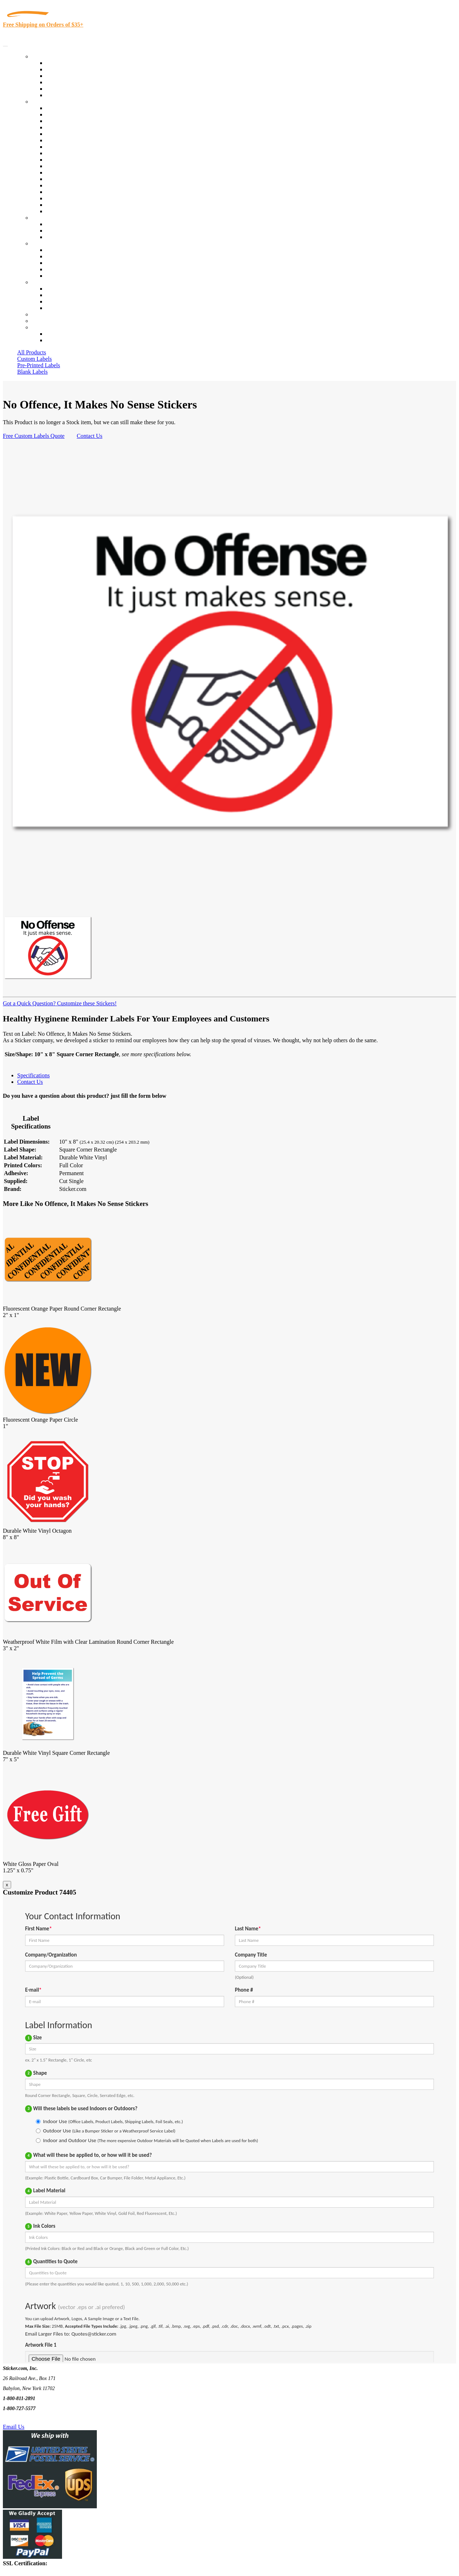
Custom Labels (34, 359)
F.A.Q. (53, 276)
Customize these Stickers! (86, 1003)
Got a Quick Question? (29, 1003)
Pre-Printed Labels (38, 365)
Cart (37, 327)
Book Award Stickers (70, 211)
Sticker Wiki (60, 263)
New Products (62, 82)
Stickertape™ (61, 179)
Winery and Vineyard (70, 127)
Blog (51, 256)
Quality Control (64, 114)
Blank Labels (32, 372)
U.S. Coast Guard (66, 192)
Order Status (60, 295)
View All (56, 108)
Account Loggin (64, 334)
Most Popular (61, 89)
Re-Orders (44, 314)
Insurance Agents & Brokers (78, 121)
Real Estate (59, 185)
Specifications (33, 1075)
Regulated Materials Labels (77, 198)
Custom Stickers (50, 218)
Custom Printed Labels (72, 69)
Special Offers (62, 95)
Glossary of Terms (67, 269)
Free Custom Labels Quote (34, 436)
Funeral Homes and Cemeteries (82, 205)
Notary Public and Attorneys (79, 140)
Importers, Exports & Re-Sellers (83, 134)
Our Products (47, 56)
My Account (46, 321)
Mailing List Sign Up (70, 301)
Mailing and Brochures (72, 172)
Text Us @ (28, 2418)
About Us (43, 243)
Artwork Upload (65, 237)
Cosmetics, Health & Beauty (79, 147)
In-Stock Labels (64, 63)
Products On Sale (66, 76)
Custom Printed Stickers (74, 160)
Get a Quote (60, 231)
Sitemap (55, 308)
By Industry (45, 102)
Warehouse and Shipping (74, 153)
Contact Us (44, 282)
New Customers (64, 340)
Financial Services (67, 166)
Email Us (13, 2427)
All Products (31, 352)
